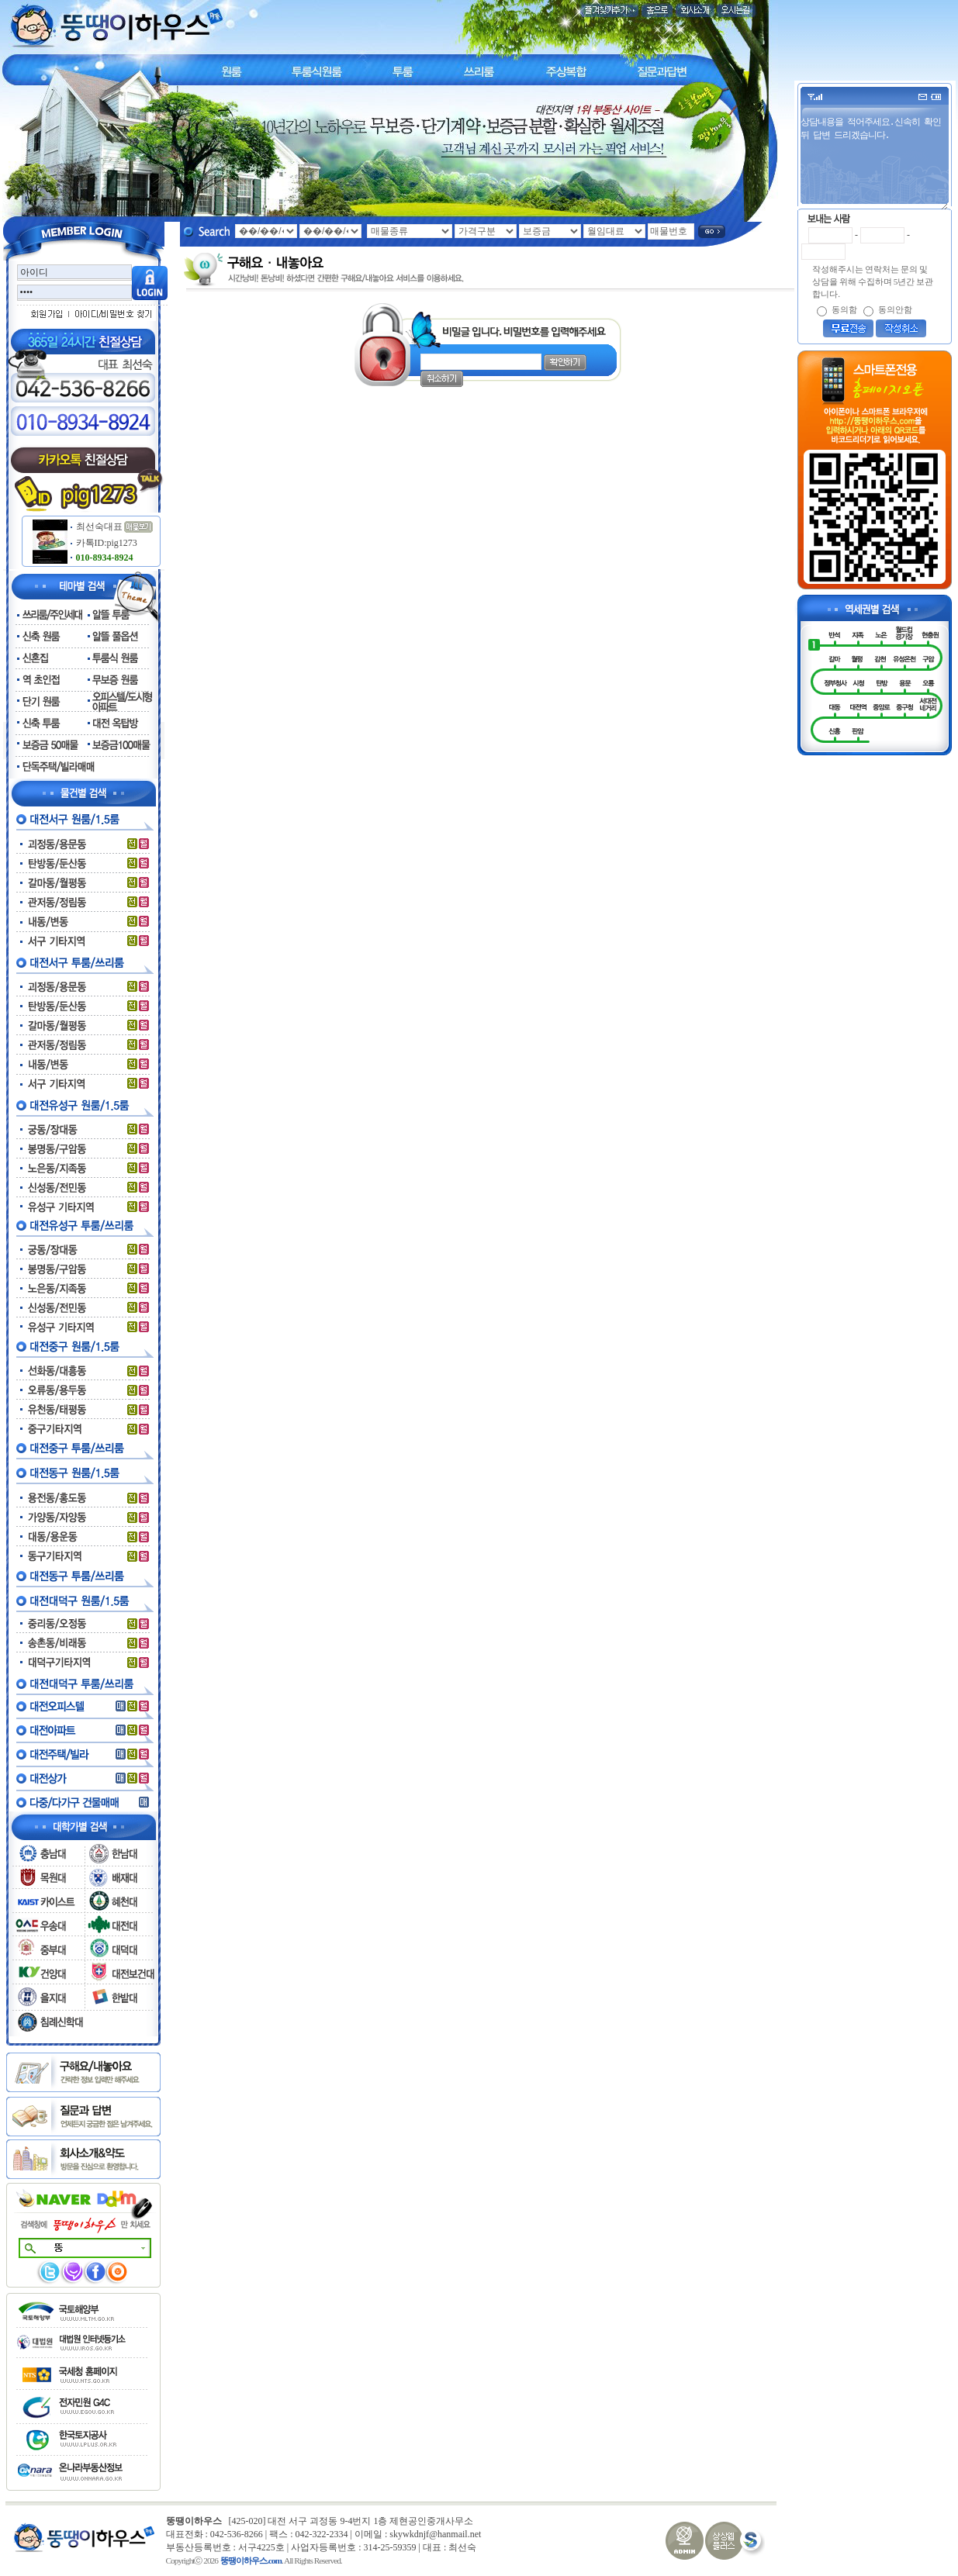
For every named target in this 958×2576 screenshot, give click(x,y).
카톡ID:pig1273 (103, 542)
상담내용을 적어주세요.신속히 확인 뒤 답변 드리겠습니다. (876, 162)
